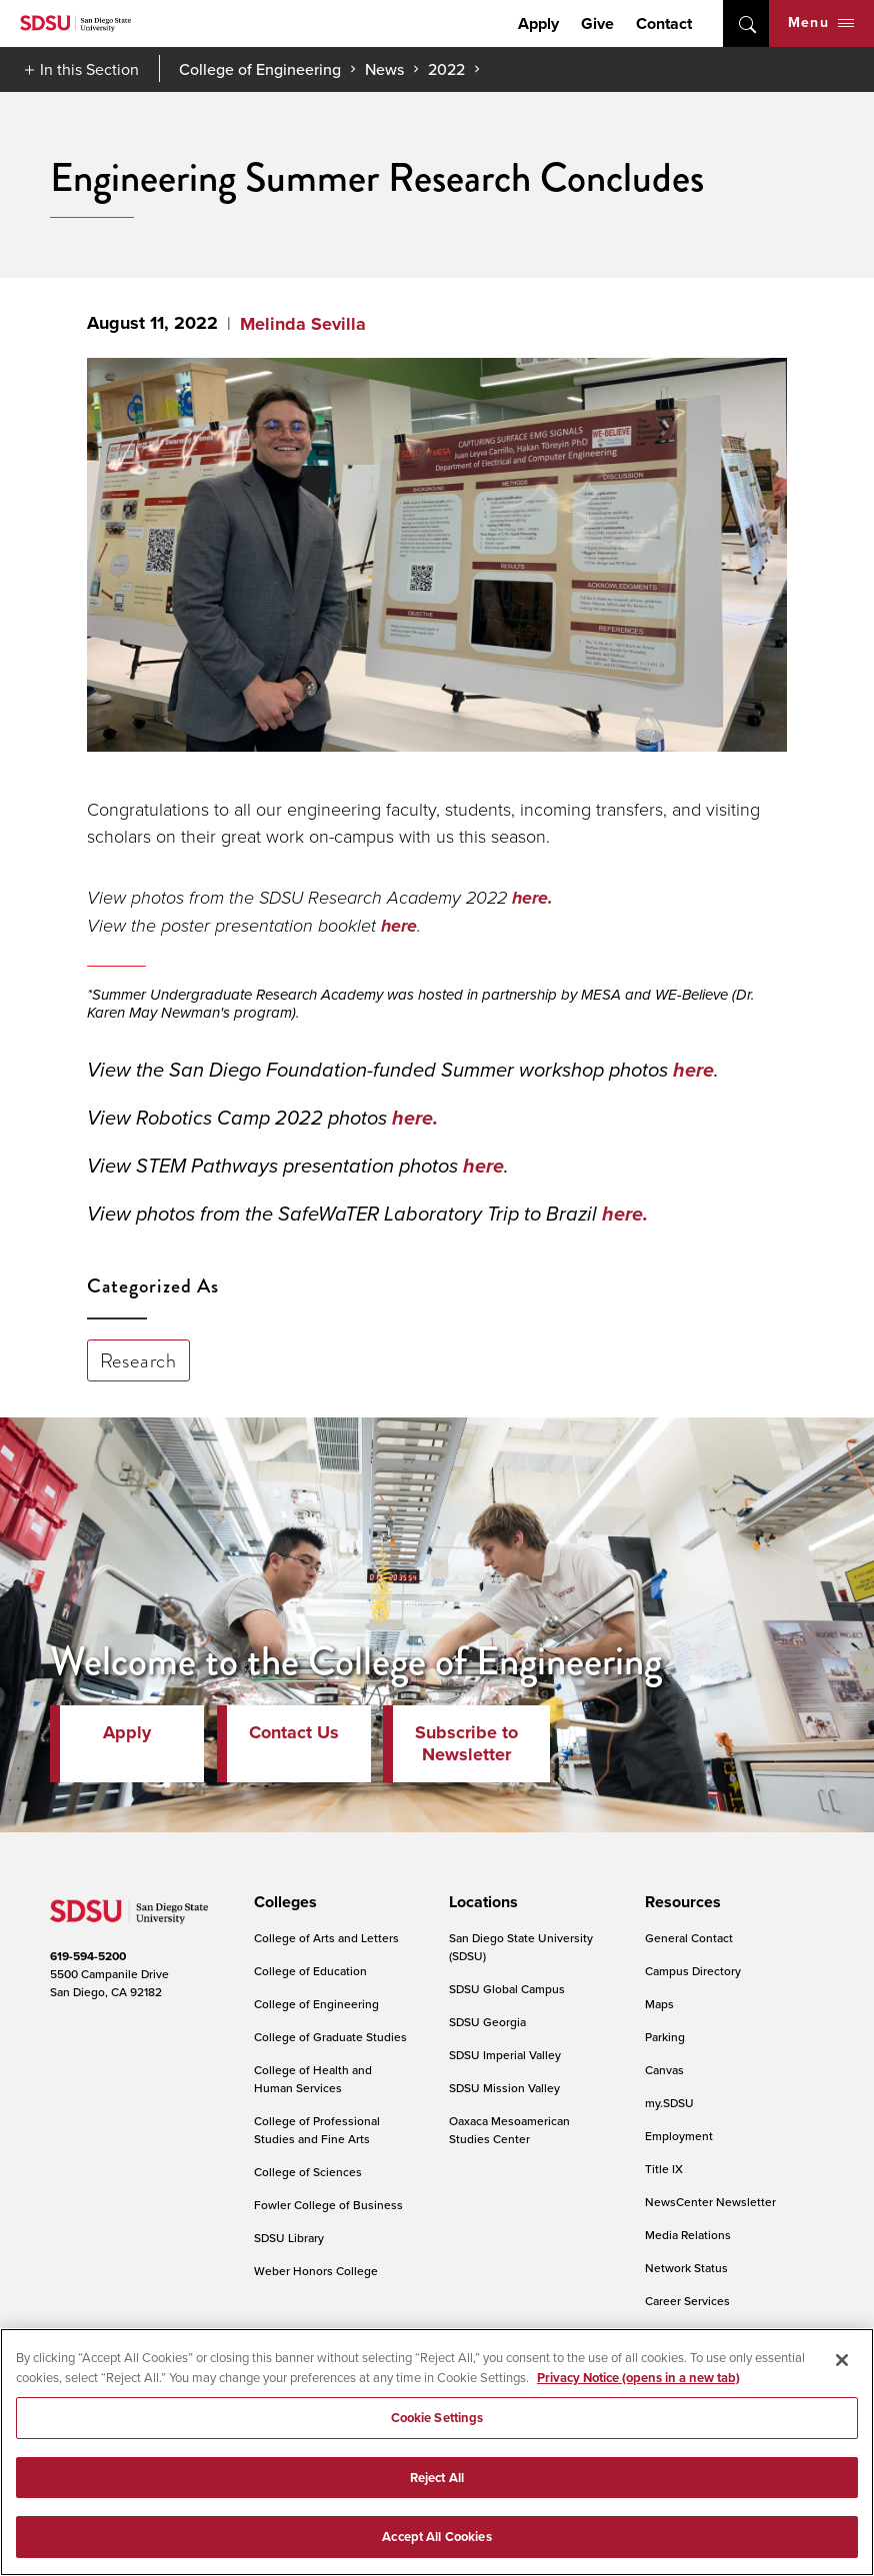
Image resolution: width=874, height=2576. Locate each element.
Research (138, 1360)
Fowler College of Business (328, 2204)
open (746, 23)
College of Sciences (308, 2171)
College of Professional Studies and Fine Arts (317, 2129)
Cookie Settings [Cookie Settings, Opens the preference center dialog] (437, 2417)
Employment (679, 2135)
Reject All (437, 2477)
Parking (665, 2036)
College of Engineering (260, 69)
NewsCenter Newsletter (710, 2201)
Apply (538, 23)
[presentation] (282, 1902)
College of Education (310, 1970)
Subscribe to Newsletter (466, 1743)
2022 (446, 69)
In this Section (89, 69)
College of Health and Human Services (313, 2078)
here (399, 926)
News (384, 69)
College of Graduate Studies (330, 2036)
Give (597, 23)
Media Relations (688, 2234)
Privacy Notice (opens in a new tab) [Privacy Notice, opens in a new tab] (638, 2377)
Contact (664, 23)
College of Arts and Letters (326, 1937)
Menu (821, 22)
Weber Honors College (316, 2270)
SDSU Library (289, 2237)
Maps (659, 2003)
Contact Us (294, 1732)
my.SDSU (669, 2102)
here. (532, 898)
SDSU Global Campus (507, 1988)
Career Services (687, 2300)
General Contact (689, 1937)
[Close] (842, 2360)
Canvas (664, 2069)
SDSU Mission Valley (504, 2087)
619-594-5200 (88, 1956)
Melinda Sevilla (303, 324)
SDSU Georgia (487, 2021)
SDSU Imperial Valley (505, 2054)
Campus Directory (693, 1970)
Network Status (686, 2267)
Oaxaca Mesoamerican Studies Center (509, 2129)
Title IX (664, 2168)
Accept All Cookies (436, 2536)
